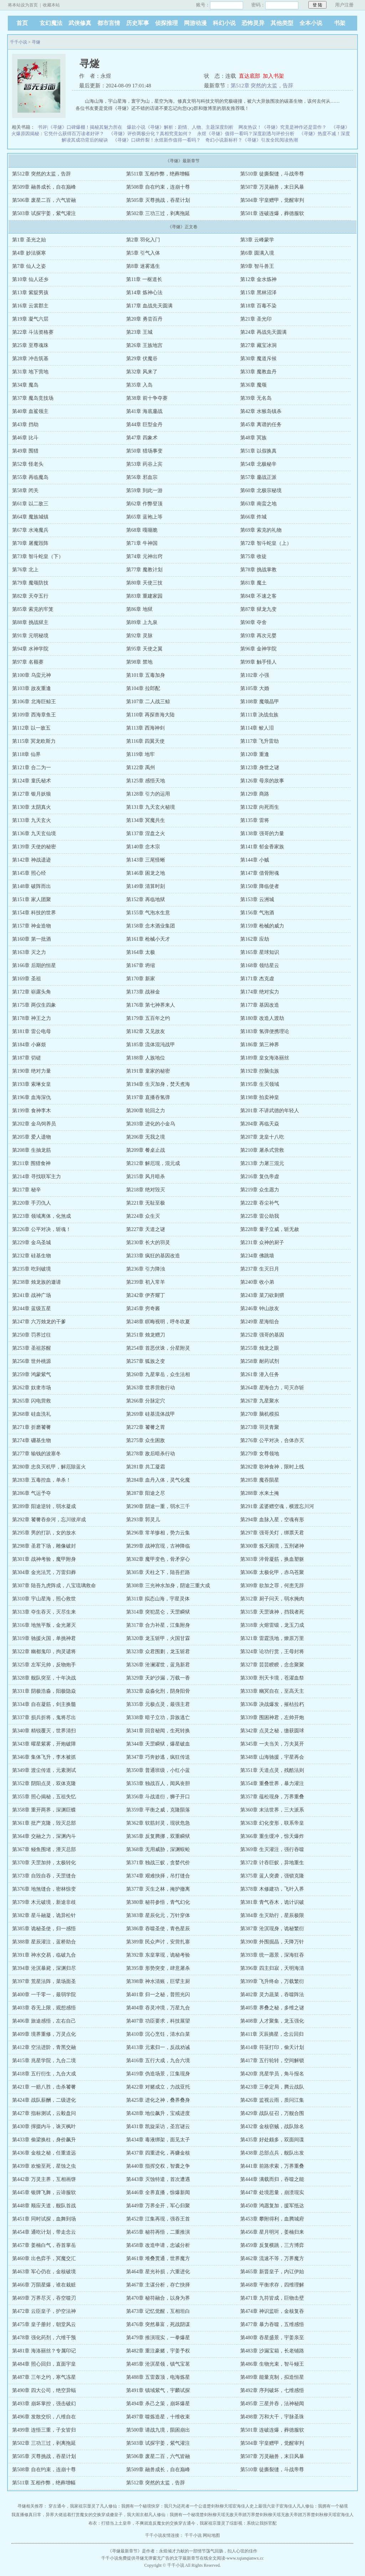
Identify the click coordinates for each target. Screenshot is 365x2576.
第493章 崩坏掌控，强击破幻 (44, 2403)
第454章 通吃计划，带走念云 (44, 2232)
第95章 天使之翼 (144, 648)
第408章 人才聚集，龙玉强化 (272, 2021)
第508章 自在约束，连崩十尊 (158, 187)
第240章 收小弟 (257, 1282)
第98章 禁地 (139, 662)
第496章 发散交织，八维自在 (44, 2416)
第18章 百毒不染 (258, 305)
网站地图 (211, 2535)
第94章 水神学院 (30, 648)
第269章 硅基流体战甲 (150, 1414)
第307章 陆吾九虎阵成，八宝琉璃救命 (54, 1585)
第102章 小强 (254, 675)
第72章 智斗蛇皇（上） (266, 543)
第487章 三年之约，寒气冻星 (44, 2377)
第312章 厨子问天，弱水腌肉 (272, 1598)
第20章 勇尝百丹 (144, 319)
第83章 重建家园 (144, 596)
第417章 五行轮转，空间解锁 (272, 2060)
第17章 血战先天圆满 (149, 305)
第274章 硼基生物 (31, 1440)
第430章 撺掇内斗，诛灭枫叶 (44, 2126)
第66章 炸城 (253, 517)
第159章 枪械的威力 (262, 926)
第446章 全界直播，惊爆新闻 (158, 2192)
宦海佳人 (241, 2506)
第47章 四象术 (142, 437)
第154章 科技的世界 (34, 912)
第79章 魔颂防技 (30, 583)
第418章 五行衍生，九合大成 (44, 2073)
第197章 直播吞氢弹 (148, 1097)
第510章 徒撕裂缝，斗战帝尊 (272, 174)
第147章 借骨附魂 (259, 873)
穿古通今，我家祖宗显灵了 (74, 2506)
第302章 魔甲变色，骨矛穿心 (158, 1559)
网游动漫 (195, 23)
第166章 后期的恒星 (34, 965)
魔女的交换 (90, 2514)
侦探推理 (166, 23)
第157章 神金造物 (31, 926)
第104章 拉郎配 (143, 688)
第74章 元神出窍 (144, 556)
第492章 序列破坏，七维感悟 (272, 2390)
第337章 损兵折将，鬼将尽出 (44, 1717)
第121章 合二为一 (31, 767)
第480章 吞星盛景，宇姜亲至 (272, 2337)
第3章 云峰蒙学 (257, 239)
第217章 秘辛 (26, 1189)
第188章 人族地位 (145, 1057)
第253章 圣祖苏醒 (31, 1348)
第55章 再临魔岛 (30, 477)
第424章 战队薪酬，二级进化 (44, 2100)
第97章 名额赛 (27, 662)
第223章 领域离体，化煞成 (41, 1216)
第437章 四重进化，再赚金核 (158, 2153)
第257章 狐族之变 (145, 1361)
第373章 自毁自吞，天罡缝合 (44, 1876)
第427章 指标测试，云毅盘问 (44, 2113)
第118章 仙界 (26, 754)
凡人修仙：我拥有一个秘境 (125, 2506)
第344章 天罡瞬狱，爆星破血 (158, 1744)
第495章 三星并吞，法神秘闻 (272, 2403)
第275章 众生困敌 (145, 1440)
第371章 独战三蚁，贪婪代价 (158, 1862)
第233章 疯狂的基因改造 (153, 1255)
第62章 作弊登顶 (144, 503)
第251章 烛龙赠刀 (145, 1335)
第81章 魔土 (253, 583)
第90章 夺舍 (253, 622)
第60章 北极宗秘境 (261, 490)
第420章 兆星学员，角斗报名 (272, 2073)
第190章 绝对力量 (31, 1071)
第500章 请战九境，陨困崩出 (158, 2430)
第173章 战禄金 (143, 992)
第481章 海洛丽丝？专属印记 (44, 2350)
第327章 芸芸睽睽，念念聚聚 (272, 1664)
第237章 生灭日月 (259, 1269)
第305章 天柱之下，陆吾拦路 (158, 1572)
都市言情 (108, 23)
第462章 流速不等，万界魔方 (272, 2258)
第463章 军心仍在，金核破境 (44, 2271)
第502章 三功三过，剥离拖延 (158, 213)
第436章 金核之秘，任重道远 (44, 2153)
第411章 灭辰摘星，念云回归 (272, 2034)
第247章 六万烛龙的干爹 (39, 1321)
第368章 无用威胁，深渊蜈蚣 (158, 1849)
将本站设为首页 (23, 4)
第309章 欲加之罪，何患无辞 (272, 1585)
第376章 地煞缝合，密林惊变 (44, 1889)
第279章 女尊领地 (259, 1453)
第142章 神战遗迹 (31, 860)
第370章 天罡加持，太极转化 (44, 1862)
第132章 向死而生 (259, 807)
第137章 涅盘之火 (145, 833)
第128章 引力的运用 (148, 794)
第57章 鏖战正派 (258, 477)
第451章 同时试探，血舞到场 (44, 2219)
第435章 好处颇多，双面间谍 (272, 2139)
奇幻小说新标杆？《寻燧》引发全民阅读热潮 (251, 140)
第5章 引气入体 (143, 253)
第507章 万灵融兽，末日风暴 (272, 187)
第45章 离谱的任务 (261, 424)
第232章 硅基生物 (31, 1255)
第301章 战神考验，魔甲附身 (44, 1559)
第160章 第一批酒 (31, 939)
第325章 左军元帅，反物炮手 (44, 1664)
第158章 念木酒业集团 (150, 926)
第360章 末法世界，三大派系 (272, 1810)
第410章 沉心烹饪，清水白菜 (158, 2034)
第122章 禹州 (140, 767)
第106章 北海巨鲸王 (34, 701)
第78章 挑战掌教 (258, 569)
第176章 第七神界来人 (150, 1005)
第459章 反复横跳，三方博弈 (272, 2245)
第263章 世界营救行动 (150, 1387)
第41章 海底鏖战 (144, 411)
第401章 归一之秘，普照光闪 (158, 1994)
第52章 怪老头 (27, 464)
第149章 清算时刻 (145, 886)
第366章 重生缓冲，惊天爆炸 (272, 1836)
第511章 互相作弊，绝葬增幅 (158, 174)
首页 (22, 23)
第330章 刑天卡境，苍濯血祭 (272, 1678)
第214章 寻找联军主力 (36, 1176)
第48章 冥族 (253, 437)
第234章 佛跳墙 (257, 1255)
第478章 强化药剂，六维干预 (44, 2337)
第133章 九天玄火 (31, 820)
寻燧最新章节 (125, 2551)
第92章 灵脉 (139, 635)
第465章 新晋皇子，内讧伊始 (272, 2271)
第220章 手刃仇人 (31, 1203)
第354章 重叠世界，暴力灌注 (272, 1783)
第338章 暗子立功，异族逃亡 (158, 1717)
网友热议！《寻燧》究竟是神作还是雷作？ (282, 127)
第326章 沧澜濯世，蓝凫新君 (158, 1664)
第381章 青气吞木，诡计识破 (272, 1902)
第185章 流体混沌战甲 (150, 1044)
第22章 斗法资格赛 (32, 332)
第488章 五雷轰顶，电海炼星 (158, 2377)
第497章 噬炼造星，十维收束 (158, 2416)
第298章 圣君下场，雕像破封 (44, 1546)
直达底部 (249, 76)
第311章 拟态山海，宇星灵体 (158, 1598)
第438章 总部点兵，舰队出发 (272, 2153)
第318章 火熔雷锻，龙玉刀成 (272, 1625)
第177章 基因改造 (259, 1005)
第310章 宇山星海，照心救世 (44, 1598)
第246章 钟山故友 (259, 1308)
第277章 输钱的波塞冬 (36, 1453)
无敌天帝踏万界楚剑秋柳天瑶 (253, 2514)
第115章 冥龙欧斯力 (34, 741)
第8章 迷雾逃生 (143, 266)
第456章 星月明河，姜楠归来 (272, 2232)
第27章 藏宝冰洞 (258, 345)
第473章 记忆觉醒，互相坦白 (158, 2311)
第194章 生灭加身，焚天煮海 (158, 1084)
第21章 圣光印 (256, 319)
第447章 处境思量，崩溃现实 (272, 2192)
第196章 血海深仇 (31, 1097)
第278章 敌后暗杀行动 (150, 1453)
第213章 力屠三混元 (262, 1163)
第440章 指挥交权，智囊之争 (158, 2166)
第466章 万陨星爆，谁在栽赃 (44, 2285)
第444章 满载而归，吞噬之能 (272, 2179)
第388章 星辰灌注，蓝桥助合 (44, 1941)
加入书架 (273, 76)
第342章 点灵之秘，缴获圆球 (272, 1730)
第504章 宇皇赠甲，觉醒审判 (272, 200)
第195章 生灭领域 (259, 1084)
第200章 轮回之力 (145, 1110)
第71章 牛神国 (142, 543)
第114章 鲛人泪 (257, 728)
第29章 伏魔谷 (142, 358)
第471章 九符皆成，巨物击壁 (272, 2298)
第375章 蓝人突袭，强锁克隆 (272, 1876)
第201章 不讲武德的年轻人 (269, 1110)
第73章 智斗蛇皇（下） (37, 556)
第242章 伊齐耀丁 (145, 1295)
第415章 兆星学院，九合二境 (44, 2060)
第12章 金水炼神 (258, 279)
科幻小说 (224, 23)
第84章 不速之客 (258, 596)
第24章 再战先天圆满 (263, 332)
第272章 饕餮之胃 (145, 1427)
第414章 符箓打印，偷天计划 (272, 2047)
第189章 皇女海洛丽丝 (264, 1057)
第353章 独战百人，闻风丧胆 (158, 1783)
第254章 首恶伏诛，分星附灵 (158, 1348)
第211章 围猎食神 (31, 1163)
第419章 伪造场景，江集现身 (158, 2073)
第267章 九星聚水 (259, 1401)
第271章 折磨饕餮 (31, 1427)
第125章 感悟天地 (145, 780)
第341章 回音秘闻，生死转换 (158, 1730)
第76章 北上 (25, 569)
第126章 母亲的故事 (262, 780)
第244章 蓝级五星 (31, 1308)
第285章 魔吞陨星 (259, 1480)
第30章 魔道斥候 (258, 358)
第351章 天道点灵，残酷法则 (272, 1770)
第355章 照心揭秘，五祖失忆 (44, 1796)
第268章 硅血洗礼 (31, 1414)
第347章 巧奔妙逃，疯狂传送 (158, 1757)
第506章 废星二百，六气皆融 (44, 200)
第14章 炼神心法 (144, 292)
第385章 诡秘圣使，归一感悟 (44, 1928)
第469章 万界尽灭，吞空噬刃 (44, 2298)
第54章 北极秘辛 (258, 464)
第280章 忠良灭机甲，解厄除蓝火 (49, 1467)
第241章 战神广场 (31, 1295)
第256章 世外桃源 (31, 1361)
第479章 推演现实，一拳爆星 (158, 2337)
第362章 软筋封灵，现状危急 (158, 1823)
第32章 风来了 (142, 371)
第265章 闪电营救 (31, 1401)
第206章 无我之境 (145, 1137)
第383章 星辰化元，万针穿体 (158, 1915)
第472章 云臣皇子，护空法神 (44, 2311)
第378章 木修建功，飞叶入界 (272, 1889)
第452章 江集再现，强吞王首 (158, 2219)
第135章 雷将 (254, 820)
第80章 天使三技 (144, 583)
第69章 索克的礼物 (261, 530)
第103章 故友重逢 (31, 688)
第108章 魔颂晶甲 (259, 701)
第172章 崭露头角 (31, 992)
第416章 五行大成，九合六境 (158, 2060)
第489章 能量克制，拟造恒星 (272, 2377)
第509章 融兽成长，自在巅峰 (44, 187)
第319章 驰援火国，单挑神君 (44, 1638)
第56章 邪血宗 (142, 477)
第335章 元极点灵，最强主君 (158, 1704)
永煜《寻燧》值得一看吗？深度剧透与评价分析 (245, 133)
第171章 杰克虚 (257, 978)
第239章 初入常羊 (145, 1282)
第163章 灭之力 (29, 952)
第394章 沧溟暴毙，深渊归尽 (44, 1968)
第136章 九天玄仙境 (34, 833)
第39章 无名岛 (256, 398)
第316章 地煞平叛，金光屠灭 (44, 1625)
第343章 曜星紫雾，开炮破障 (44, 1744)
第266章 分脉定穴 (145, 1401)
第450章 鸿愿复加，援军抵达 (272, 2205)
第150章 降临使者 (259, 886)
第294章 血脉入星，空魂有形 (272, 1519)
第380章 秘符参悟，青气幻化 (158, 1902)
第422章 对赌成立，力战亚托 (158, 2087)
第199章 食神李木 (31, 1110)
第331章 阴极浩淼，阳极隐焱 (44, 1691)
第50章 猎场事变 (144, 451)
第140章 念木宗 (143, 846)
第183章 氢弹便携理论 (264, 1031)
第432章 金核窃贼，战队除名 (272, 2126)
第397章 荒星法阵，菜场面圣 (44, 1981)
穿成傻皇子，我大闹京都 (124, 2514)
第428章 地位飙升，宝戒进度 (158, 2113)
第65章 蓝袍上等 (144, 517)
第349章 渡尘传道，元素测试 (44, 1770)
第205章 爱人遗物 (31, 1137)
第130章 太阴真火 (31, 807)
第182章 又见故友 (145, 1031)
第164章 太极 (140, 952)
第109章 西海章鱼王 (34, 714)
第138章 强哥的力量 (262, 833)
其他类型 (282, 23)
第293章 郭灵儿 (143, 1519)
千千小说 (18, 42)
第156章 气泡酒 (257, 912)
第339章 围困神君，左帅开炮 (272, 1717)
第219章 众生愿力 (259, 1189)
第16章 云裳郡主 (30, 305)
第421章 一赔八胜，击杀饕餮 (44, 2087)
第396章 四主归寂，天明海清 (272, 1968)
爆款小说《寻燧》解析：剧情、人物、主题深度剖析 (180, 127)
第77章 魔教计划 (144, 569)
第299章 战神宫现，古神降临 (158, 1546)
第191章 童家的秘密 (148, 1071)
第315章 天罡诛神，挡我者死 (272, 1612)
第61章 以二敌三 (30, 503)
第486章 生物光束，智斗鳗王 (272, 2364)
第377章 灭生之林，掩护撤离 (158, 1889)
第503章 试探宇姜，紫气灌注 (44, 213)
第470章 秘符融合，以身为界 (158, 2298)
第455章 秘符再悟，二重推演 (158, 2232)
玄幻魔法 (51, 23)
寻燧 (36, 42)
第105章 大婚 (254, 688)
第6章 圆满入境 (257, 253)
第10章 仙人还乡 (30, 279)
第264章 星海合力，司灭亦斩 (272, 1387)
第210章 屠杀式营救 (262, 1150)
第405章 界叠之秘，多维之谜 (272, 2007)
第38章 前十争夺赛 (147, 398)
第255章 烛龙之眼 (259, 1348)
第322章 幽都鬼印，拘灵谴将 (44, 1651)
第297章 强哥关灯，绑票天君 (272, 1532)
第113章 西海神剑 (145, 728)
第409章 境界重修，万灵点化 (44, 2034)
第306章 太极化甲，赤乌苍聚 (272, 1572)
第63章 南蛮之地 (258, 503)
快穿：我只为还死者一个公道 (179, 2506)
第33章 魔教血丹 (258, 371)
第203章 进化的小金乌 (150, 1123)
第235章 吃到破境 (31, 1269)
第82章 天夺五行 (30, 596)
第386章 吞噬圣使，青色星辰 (158, 1928)
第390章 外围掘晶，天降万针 (272, 1941)
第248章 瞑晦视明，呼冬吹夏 (158, 1321)
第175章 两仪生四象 (34, 1005)
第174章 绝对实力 (259, 992)
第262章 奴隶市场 (31, 1387)
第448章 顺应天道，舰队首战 (44, 2205)
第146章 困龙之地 (145, 873)
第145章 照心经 (29, 873)
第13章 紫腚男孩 (30, 292)
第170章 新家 (140, 978)
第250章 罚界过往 (31, 1335)
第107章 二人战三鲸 (148, 701)
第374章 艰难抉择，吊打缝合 (158, 1876)
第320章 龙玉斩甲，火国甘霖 (158, 1638)
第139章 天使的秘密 (34, 846)
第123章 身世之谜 (259, 767)
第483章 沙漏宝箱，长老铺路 (272, 2350)
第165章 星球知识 (259, 952)
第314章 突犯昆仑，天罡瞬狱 (158, 1612)
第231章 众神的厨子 (262, 1242)
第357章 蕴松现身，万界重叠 (272, 1796)
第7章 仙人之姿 (29, 266)
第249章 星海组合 (259, 1321)
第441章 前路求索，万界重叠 (272, 2166)
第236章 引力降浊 (145, 1269)
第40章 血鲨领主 (30, 411)
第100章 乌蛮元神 (31, 675)
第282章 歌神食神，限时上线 (272, 1467)
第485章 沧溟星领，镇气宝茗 (158, 2364)
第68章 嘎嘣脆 (142, 530)
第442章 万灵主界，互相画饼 (44, 2179)
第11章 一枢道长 (144, 279)
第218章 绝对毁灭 (145, 1189)
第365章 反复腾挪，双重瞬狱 (158, 1836)
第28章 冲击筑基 (30, 358)
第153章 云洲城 (257, 899)
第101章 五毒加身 (145, 675)
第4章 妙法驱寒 (29, 253)
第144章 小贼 (254, 860)
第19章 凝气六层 (30, 319)
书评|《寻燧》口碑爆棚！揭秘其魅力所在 (80, 127)
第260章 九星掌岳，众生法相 (158, 1374)
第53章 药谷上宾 (144, 464)
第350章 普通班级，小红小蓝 (158, 1770)
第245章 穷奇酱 (143, 1308)
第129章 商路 (254, 794)
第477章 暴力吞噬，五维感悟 (272, 2324)
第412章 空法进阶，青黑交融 (44, 2047)
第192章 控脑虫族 (259, 1071)
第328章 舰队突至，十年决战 (44, 1678)
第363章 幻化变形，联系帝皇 (272, 1823)
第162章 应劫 (254, 939)
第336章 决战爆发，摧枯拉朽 (272, 1704)
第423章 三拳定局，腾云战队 (272, 2087)
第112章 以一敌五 (31, 728)
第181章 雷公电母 (31, 1031)
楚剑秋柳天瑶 (219, 2506)
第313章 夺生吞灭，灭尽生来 (44, 1612)
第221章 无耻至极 (145, 1203)
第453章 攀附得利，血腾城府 (272, 2219)
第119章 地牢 (140, 754)
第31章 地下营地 (30, 371)
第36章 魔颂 (253, 385)
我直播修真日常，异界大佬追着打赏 (45, 2514)
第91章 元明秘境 (30, 635)
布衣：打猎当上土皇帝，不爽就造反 (122, 2523)
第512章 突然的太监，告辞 (262, 85)
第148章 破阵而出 (31, 886)
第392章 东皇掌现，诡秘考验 (158, 1955)
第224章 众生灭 (143, 1216)
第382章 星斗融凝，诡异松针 (44, 1915)
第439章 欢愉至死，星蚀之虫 (44, 2166)
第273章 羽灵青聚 (259, 1427)
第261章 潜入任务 (259, 1374)
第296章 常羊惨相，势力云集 (158, 1532)
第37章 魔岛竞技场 (32, 398)
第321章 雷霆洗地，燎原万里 (272, 1638)
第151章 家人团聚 (31, 899)
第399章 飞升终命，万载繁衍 (272, 1981)
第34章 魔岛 (25, 385)
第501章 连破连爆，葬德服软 (272, 213)
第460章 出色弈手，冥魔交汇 (44, 2258)
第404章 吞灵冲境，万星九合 (158, 2007)
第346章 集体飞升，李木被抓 (44, 1757)
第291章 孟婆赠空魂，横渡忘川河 (277, 1506)
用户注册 (344, 4)
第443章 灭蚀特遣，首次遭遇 (158, 2179)
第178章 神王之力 (31, 1018)
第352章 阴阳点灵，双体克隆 (44, 1783)
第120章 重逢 (254, 754)
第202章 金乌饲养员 (34, 1123)
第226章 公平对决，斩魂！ (41, 1229)
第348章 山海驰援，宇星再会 (272, 1757)
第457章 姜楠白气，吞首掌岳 (44, 2245)
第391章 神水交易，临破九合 (44, 1955)
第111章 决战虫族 (259, 714)
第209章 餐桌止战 (145, 1150)
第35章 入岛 (139, 385)
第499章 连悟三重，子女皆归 (44, 2430)
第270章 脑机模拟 (259, 1414)
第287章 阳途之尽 (145, 1493)
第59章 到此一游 (144, 490)
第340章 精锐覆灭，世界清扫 (44, 1730)
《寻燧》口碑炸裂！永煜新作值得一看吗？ (157, 140)
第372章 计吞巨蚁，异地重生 (272, 1862)
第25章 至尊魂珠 (30, 345)
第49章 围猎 (25, 451)
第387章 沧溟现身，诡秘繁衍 (272, 1928)
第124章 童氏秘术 (31, 780)
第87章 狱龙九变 (258, 609)
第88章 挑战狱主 (30, 622)
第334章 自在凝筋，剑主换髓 (44, 1704)
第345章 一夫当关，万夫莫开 (272, 1744)
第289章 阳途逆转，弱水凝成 (44, 1506)
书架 (339, 23)
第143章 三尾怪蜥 (145, 860)
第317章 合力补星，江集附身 (158, 1625)
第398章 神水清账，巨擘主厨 (158, 1981)
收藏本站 (51, 4)
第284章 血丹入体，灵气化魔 (158, 1480)
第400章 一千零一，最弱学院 (44, 1994)
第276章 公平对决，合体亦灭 (272, 1440)
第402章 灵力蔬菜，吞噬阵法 (272, 1994)
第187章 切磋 (26, 1057)
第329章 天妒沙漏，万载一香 (158, 1678)
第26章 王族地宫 (144, 345)
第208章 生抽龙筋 (31, 1150)
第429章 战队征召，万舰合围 (272, 2113)
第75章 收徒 (253, 556)
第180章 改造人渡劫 (262, 1018)
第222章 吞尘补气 (259, 1203)
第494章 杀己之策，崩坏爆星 (158, 2403)
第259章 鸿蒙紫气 (31, 1374)
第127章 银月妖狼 (31, 794)
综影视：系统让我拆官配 (253, 2523)
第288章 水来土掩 (259, 1493)
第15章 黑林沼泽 (258, 292)
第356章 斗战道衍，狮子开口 (158, 1796)
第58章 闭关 (25, 490)
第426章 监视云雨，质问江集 (272, 2100)
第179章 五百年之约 (148, 1018)
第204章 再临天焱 (259, 1123)
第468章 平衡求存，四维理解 (272, 2285)
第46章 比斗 (25, 437)
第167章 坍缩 (140, 965)
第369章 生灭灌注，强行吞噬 (272, 1849)
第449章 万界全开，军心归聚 (158, 2205)
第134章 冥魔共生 (145, 820)
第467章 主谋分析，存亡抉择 (158, 2285)
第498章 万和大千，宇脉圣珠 (272, 2416)
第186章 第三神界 (259, 1044)
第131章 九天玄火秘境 (150, 807)
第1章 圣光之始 (29, 239)
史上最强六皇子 (264, 2506)
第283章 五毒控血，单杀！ (41, 1480)
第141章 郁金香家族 (262, 846)
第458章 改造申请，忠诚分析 (158, 2245)
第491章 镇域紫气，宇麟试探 (158, 2390)
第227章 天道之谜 (145, 1229)
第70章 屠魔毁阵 (30, 543)
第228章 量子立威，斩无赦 (269, 1229)
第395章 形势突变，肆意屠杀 (158, 1968)
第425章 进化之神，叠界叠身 (158, 2100)
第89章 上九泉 (142, 622)
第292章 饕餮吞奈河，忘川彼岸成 (49, 1519)
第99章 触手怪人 (258, 662)
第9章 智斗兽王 (257, 266)
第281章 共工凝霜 (145, 1467)
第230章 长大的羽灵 (148, 1242)
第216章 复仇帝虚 (259, 1176)
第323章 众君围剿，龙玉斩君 (158, 1651)
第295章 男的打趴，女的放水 (44, 1532)
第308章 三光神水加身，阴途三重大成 (168, 1585)
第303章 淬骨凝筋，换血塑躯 (272, 1559)
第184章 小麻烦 (29, 1044)
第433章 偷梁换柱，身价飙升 (44, 2139)
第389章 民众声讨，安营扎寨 (158, 1941)
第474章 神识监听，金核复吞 (272, 2311)
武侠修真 (79, 23)
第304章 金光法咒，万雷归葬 (44, 1572)
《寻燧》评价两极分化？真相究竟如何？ (150, 133)
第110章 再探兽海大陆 (150, 714)
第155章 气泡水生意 (148, 912)
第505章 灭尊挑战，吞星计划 (158, 200)
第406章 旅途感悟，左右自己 (44, 2021)
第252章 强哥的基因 (262, 1335)
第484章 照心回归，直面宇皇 (44, 2364)
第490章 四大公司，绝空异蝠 (44, 2390)
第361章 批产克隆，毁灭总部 (44, 1823)
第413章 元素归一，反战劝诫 (158, 2047)
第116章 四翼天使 (145, 741)
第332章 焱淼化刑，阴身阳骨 (158, 1691)
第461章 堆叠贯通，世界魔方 (158, 2258)
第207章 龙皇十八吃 (262, 1137)
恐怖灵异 (253, 23)
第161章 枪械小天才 (148, 939)
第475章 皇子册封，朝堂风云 (44, 2324)
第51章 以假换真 (258, 451)
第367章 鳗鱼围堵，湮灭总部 (44, 1849)
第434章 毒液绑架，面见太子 (158, 2139)
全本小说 (310, 23)
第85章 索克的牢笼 (32, 609)
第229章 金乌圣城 (31, 1242)
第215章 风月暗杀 (145, 1176)
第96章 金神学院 (258, 648)
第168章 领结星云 (259, 965)
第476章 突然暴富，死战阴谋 (158, 2324)
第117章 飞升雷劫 (259, 741)
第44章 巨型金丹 (144, 424)
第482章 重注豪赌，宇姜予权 (158, 2350)
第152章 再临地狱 (145, 899)
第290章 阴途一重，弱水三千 (158, 1506)
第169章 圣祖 (26, 978)
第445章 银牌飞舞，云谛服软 (44, 2192)
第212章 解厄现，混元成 (153, 1163)
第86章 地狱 (139, 609)
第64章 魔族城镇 (30, 517)
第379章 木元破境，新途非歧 (44, 1902)
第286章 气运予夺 (31, 1493)
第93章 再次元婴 (258, 635)
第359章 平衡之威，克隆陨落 (158, 1810)
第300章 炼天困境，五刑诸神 (272, 1546)
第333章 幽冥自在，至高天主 (272, 1691)
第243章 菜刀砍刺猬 (262, 1295)
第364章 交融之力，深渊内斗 (44, 1836)
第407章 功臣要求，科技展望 (158, 2021)
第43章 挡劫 (25, 424)
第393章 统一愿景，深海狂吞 (272, 1955)
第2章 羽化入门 (143, 239)
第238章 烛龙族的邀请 (36, 1282)
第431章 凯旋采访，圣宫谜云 (158, 2126)
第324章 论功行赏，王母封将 (272, 1651)
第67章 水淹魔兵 (30, 530)
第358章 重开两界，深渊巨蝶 (44, 1810)
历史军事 (137, 23)
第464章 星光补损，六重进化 (158, 2271)
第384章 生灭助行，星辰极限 (272, 1915)
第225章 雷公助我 (259, 1216)
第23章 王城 (139, 332)
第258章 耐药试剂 (259, 1361)
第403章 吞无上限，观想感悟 (44, 2007)
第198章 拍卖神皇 (259, 1097)
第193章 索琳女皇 (31, 1084)
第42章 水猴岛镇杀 (261, 411)
